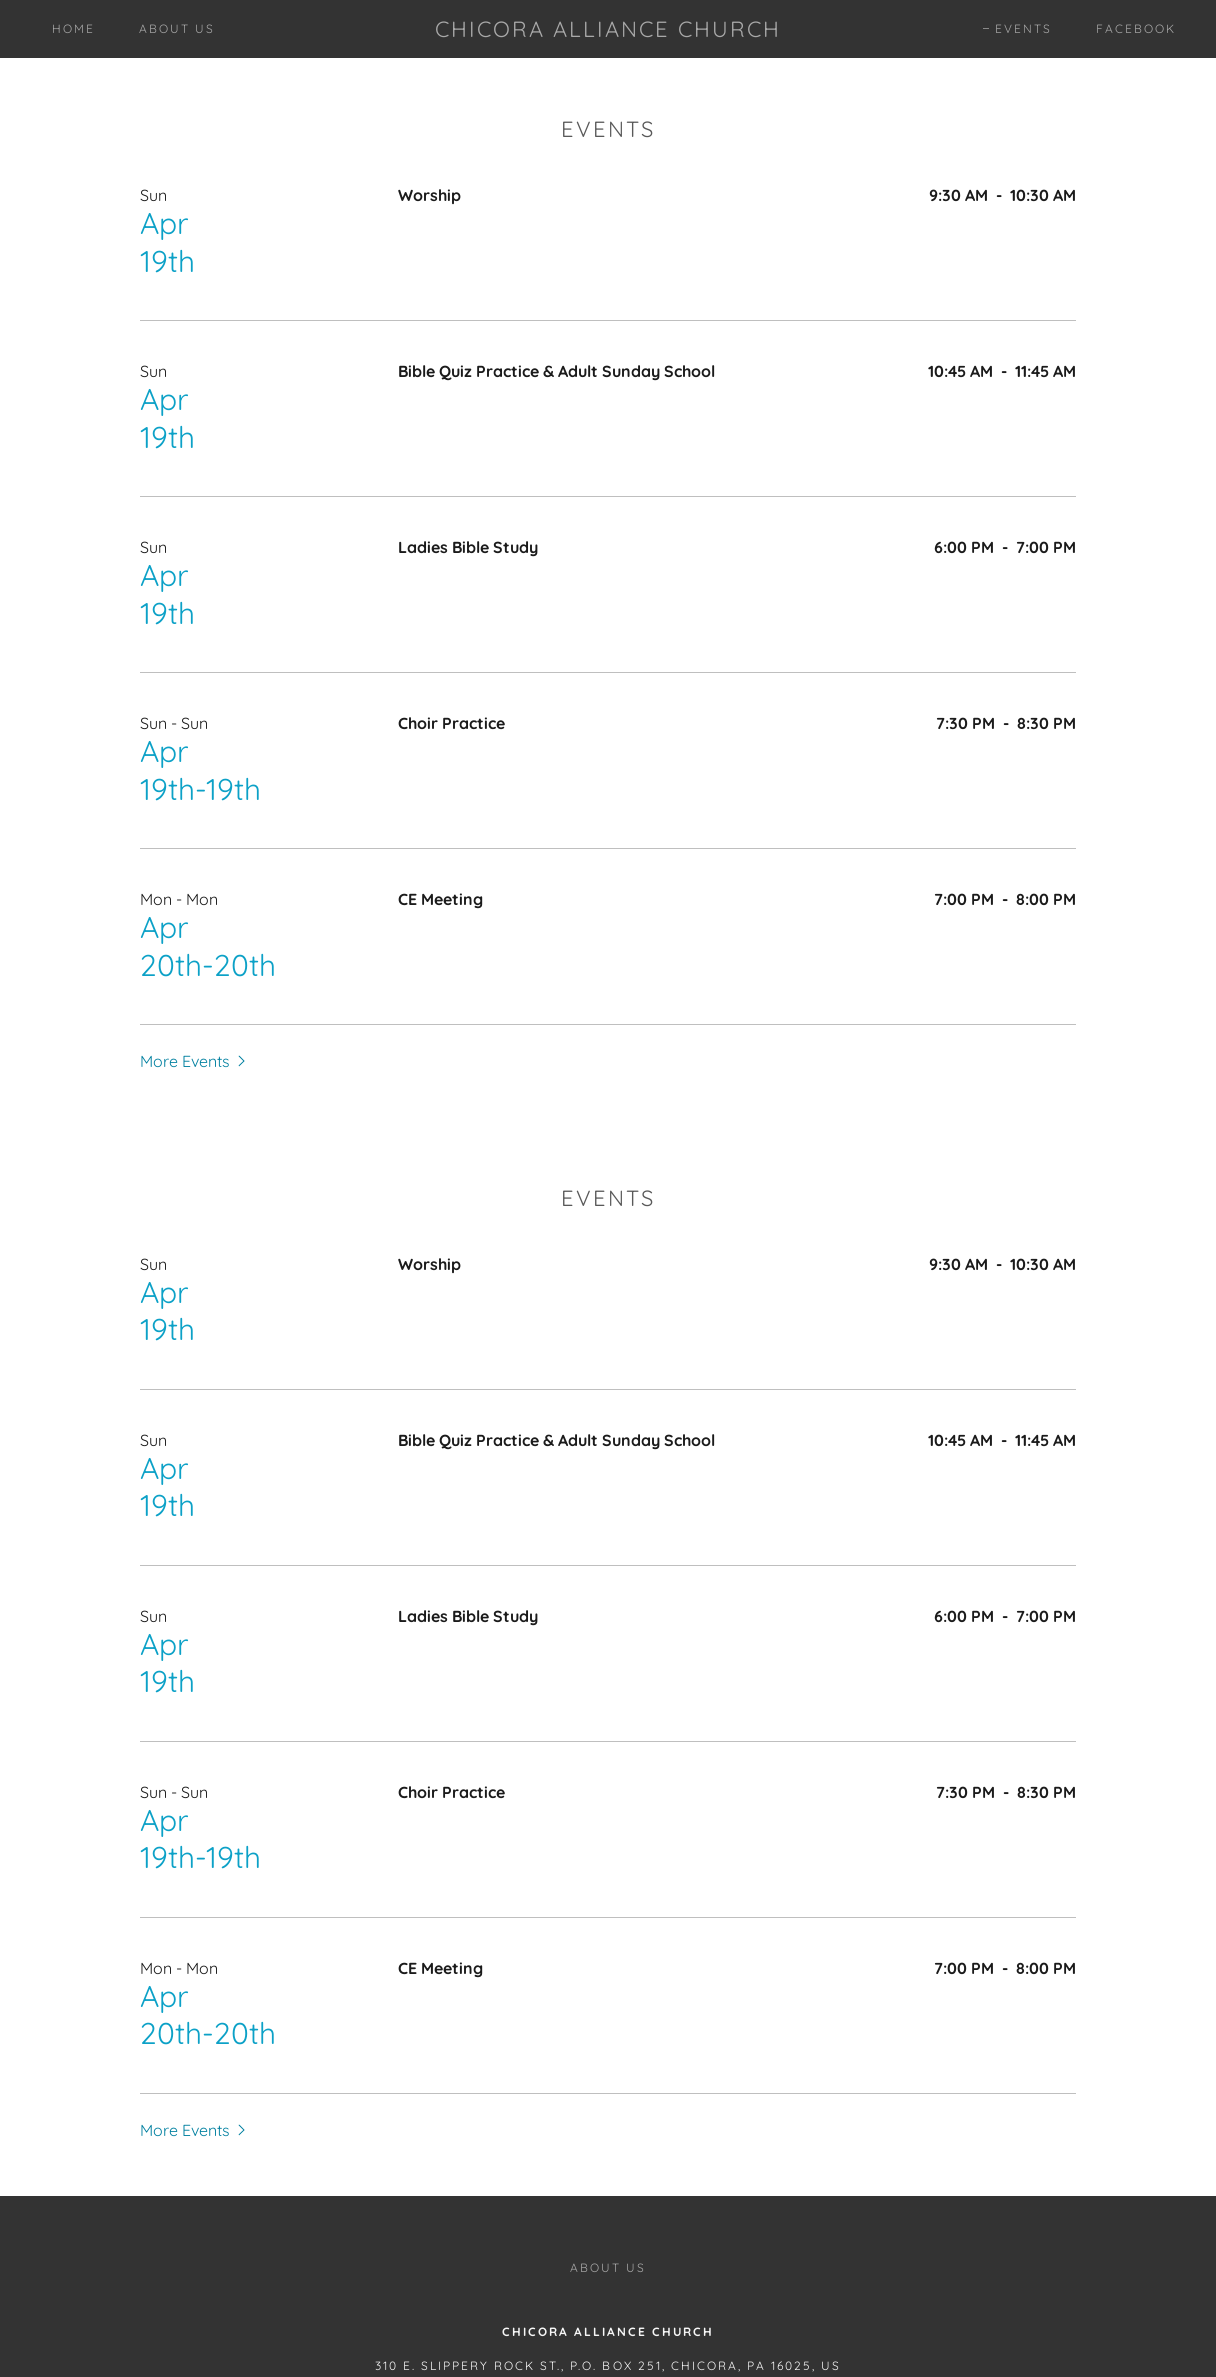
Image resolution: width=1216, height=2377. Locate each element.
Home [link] (73, 28)
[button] (195, 1060)
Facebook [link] (1136, 28)
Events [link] (1023, 28)
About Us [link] (177, 28)
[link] (608, 31)
